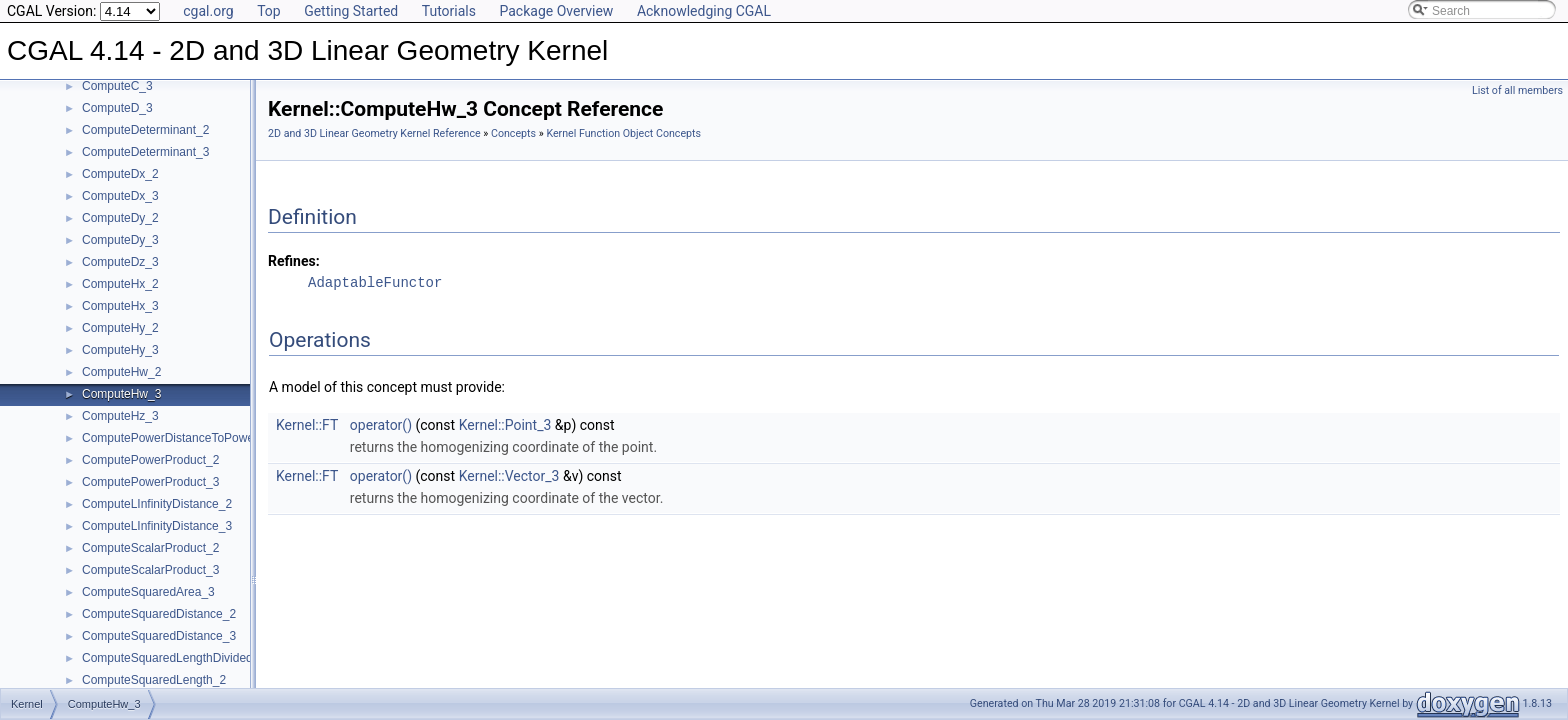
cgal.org (208, 11)
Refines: (294, 261)
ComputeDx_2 (120, 174)
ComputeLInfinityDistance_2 (157, 504)
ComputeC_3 (117, 86)
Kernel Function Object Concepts (623, 133)
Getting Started (351, 11)
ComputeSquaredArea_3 (148, 592)
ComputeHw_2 (121, 372)
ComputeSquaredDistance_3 (159, 636)
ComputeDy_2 (120, 218)
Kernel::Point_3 (505, 425)
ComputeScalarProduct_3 (150, 570)
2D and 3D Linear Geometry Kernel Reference (374, 133)
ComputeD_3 (117, 108)
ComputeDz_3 (120, 262)
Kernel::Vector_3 (509, 476)
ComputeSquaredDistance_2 (159, 614)
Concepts (513, 133)
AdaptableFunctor (375, 282)
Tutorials (449, 11)
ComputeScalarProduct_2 (150, 548)
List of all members (1517, 90)
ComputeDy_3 (120, 240)
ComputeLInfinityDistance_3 (157, 526)
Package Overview (556, 11)
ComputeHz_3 (120, 416)
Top (269, 11)
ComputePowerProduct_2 (150, 460)
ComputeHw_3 (121, 394)
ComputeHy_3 (120, 350)
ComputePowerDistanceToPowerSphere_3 (196, 438)
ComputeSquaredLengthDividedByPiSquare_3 (206, 658)
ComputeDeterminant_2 (145, 130)
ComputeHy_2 (120, 328)
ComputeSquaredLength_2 (154, 680)
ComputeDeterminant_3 (145, 152)
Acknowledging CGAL (704, 11)
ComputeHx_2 (120, 284)
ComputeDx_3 (120, 196)
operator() (381, 425)
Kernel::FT (307, 425)
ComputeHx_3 (120, 306)
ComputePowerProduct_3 (150, 482)
